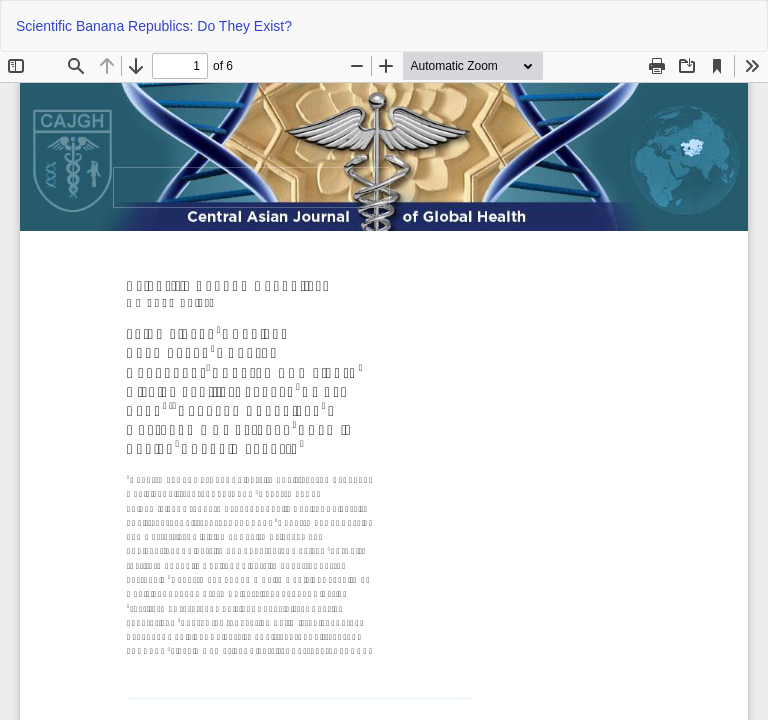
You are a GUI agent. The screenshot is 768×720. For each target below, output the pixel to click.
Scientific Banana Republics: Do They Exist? (154, 26)
